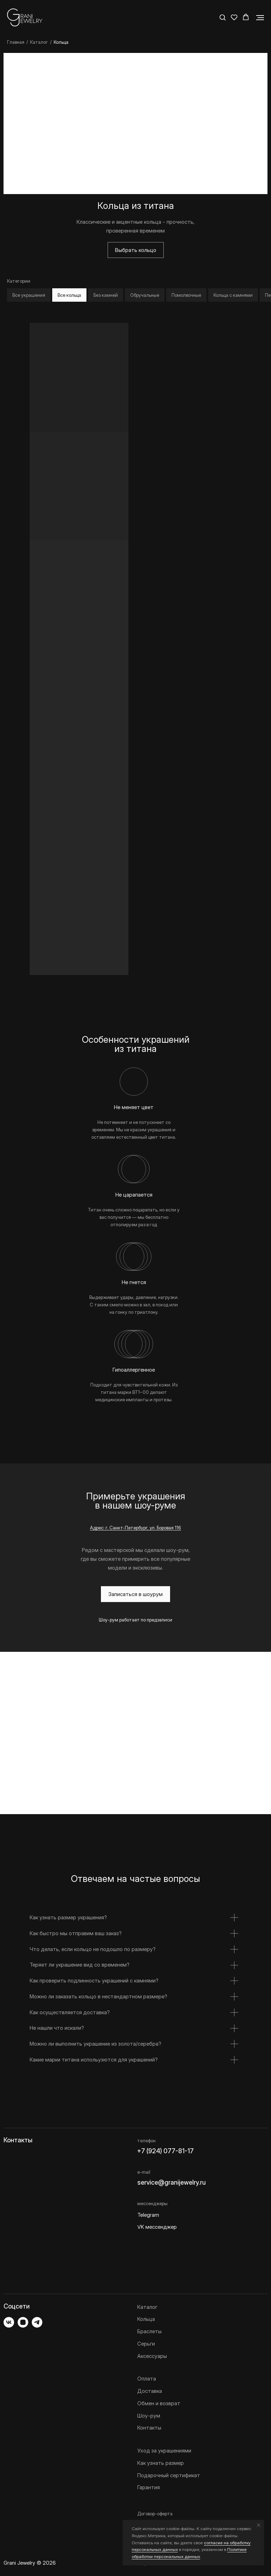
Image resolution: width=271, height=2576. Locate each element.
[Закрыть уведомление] (258, 2525)
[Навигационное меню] (260, 17)
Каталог (39, 42)
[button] (222, 17)
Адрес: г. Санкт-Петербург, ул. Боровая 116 (135, 1527)
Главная (15, 42)
